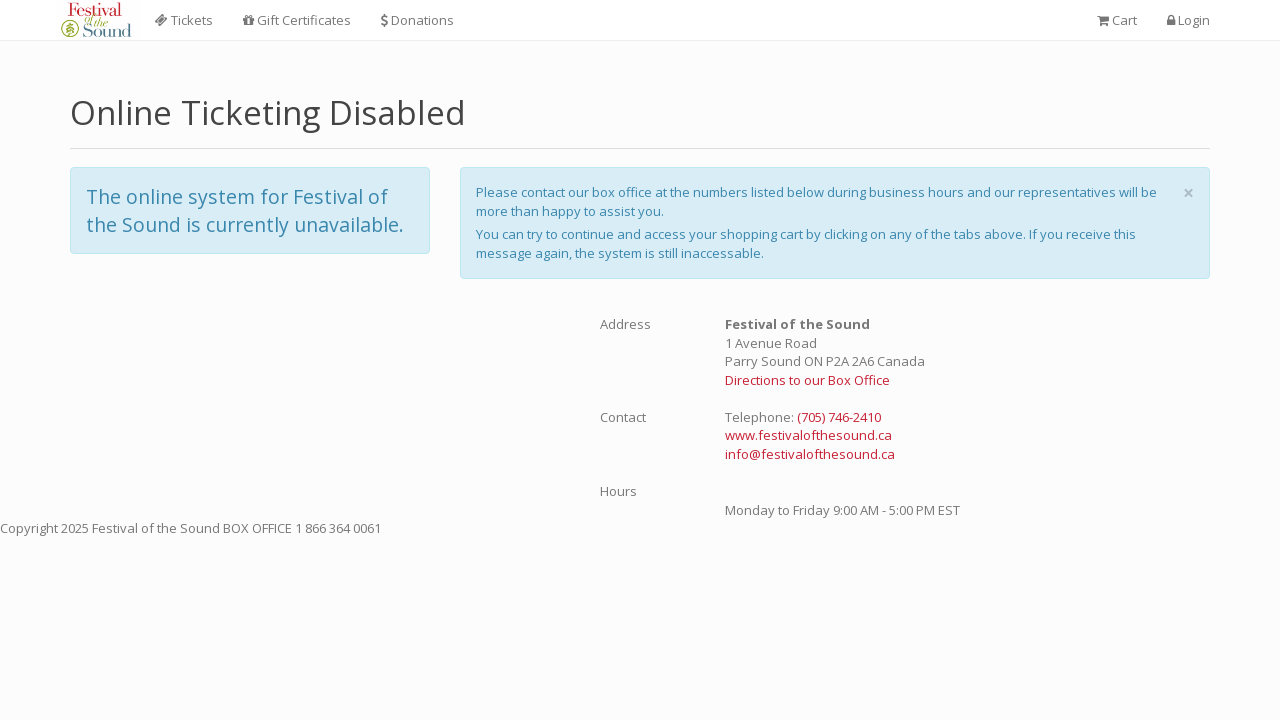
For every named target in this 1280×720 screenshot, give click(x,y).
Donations (417, 20)
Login (1188, 20)
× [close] (1188, 193)
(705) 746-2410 (839, 417)
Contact (623, 417)
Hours (618, 491)
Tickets (184, 20)
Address (625, 324)
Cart (1117, 20)
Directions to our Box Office (807, 380)
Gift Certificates (297, 20)
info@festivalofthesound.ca (810, 454)
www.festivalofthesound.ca (808, 435)
